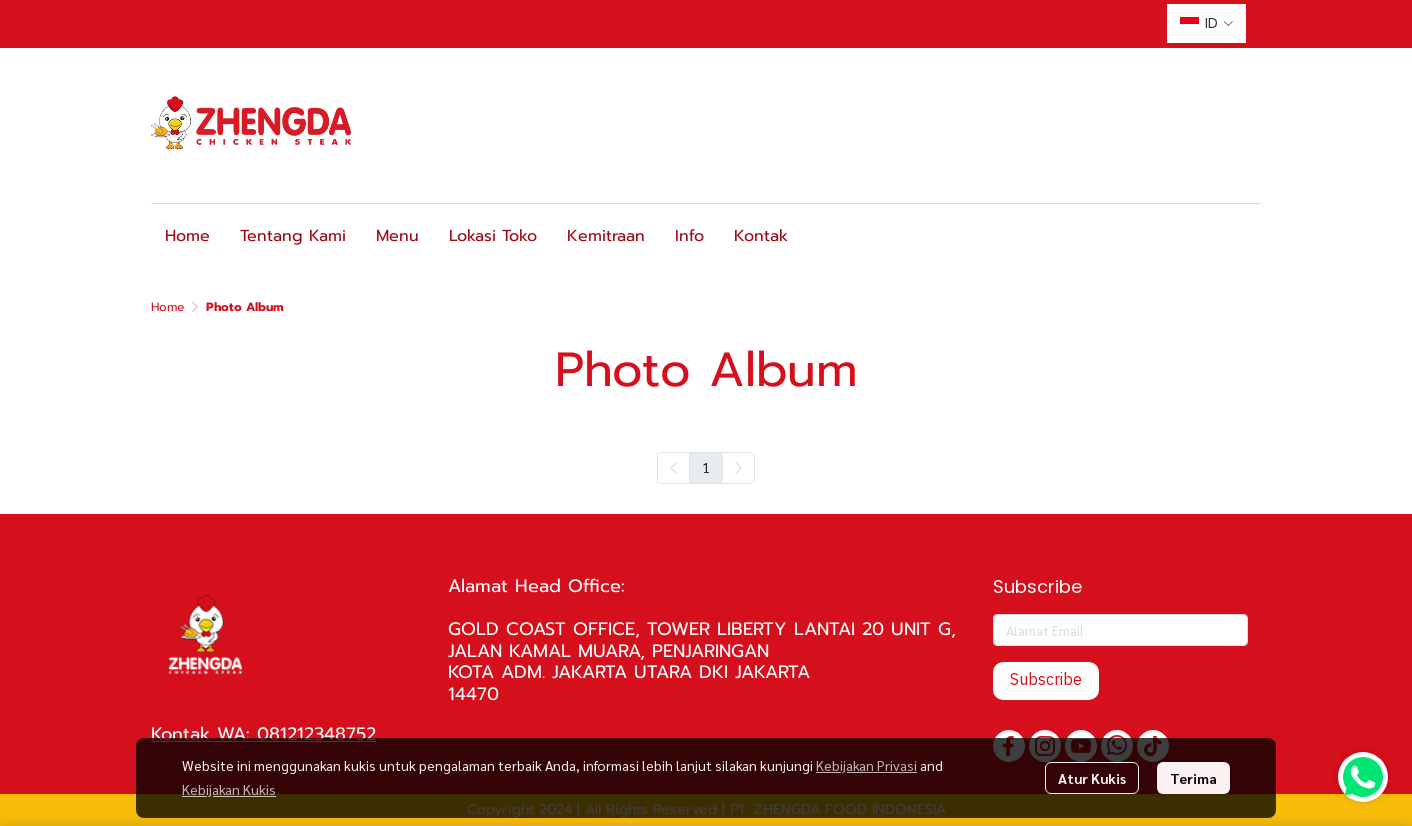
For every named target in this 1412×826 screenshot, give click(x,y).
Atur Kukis (1092, 778)
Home (167, 307)
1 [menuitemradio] (706, 467)
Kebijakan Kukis (229, 789)
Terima (1193, 778)
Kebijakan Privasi (866, 765)
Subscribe (1046, 680)
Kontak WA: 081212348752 (263, 734)
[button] (1206, 23)
